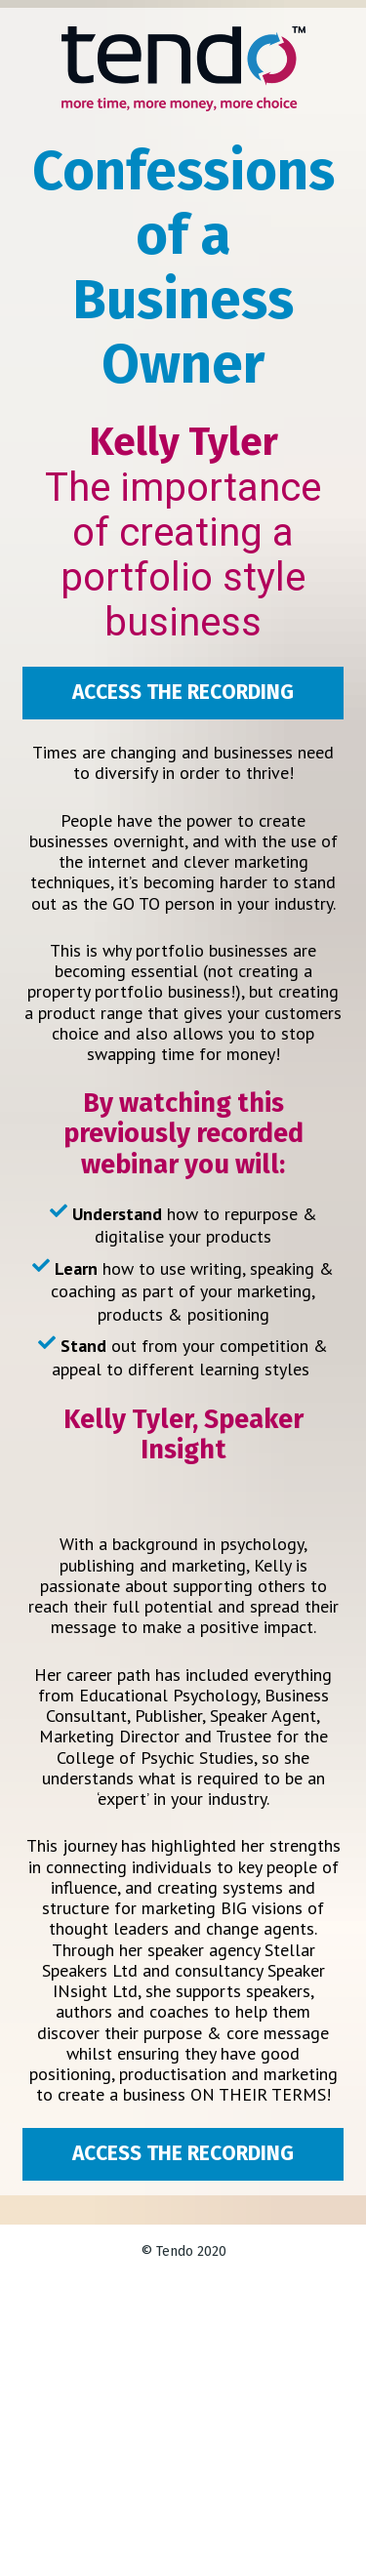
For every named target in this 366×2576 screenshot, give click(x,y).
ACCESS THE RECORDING (183, 692)
